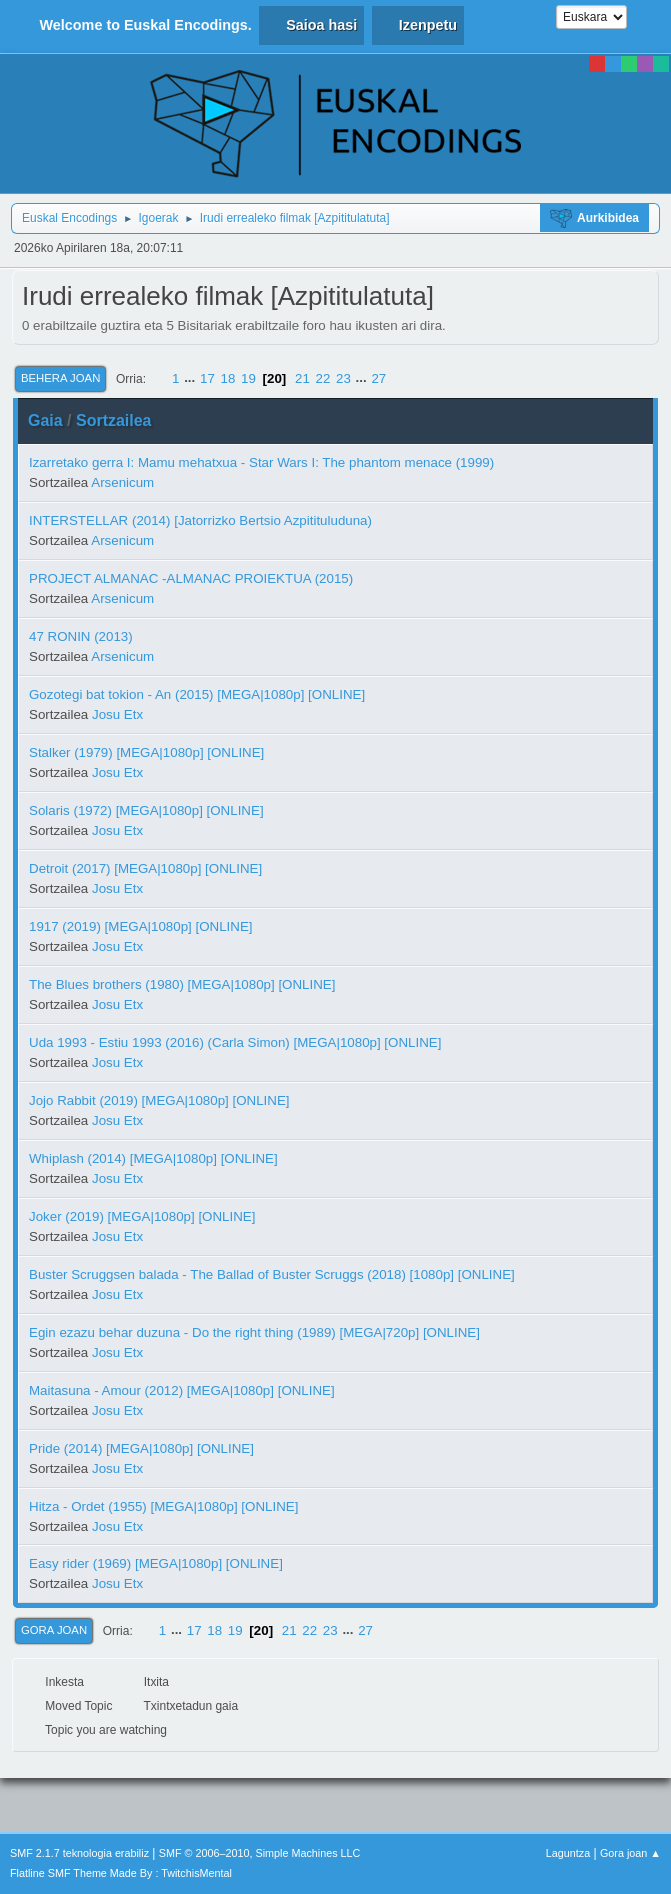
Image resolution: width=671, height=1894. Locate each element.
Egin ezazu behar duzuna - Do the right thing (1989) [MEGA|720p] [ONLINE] (254, 1332)
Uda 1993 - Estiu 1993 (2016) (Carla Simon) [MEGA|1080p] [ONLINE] (235, 1042)
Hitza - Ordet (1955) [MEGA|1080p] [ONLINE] (163, 1506)
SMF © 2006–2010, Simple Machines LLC (260, 1853)
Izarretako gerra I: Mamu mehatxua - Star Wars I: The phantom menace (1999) (261, 462)
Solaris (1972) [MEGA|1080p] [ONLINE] (146, 810)
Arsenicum (122, 482)
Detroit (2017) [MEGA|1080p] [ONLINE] (145, 868)
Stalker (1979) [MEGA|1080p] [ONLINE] (146, 752)
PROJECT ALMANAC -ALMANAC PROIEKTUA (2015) (191, 578)
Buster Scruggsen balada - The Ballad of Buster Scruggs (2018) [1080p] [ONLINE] (272, 1274)
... (191, 378)
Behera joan (60, 378)
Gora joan (54, 1630)
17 (207, 378)
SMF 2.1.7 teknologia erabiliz (79, 1853)
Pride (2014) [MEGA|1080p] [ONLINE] (141, 1448)
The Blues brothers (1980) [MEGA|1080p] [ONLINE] (182, 984)
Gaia (45, 420)
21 (302, 378)
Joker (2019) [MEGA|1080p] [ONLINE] (142, 1216)
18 (228, 378)
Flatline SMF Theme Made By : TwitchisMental (121, 1873)
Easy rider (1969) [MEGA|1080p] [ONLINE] (156, 1563)
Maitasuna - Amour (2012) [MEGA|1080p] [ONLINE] (182, 1390)
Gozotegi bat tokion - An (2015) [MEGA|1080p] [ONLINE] (197, 694)
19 (248, 378)
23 (343, 378)
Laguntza (568, 1853)
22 (323, 378)
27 (378, 378)
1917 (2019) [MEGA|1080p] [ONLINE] (141, 926)
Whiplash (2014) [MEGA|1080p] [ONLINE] (153, 1158)
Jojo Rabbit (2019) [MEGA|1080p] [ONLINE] (159, 1100)
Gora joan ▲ (630, 1853)
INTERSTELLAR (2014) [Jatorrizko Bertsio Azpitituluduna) (200, 520)
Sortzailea (114, 420)
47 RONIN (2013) (81, 636)
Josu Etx (117, 714)
